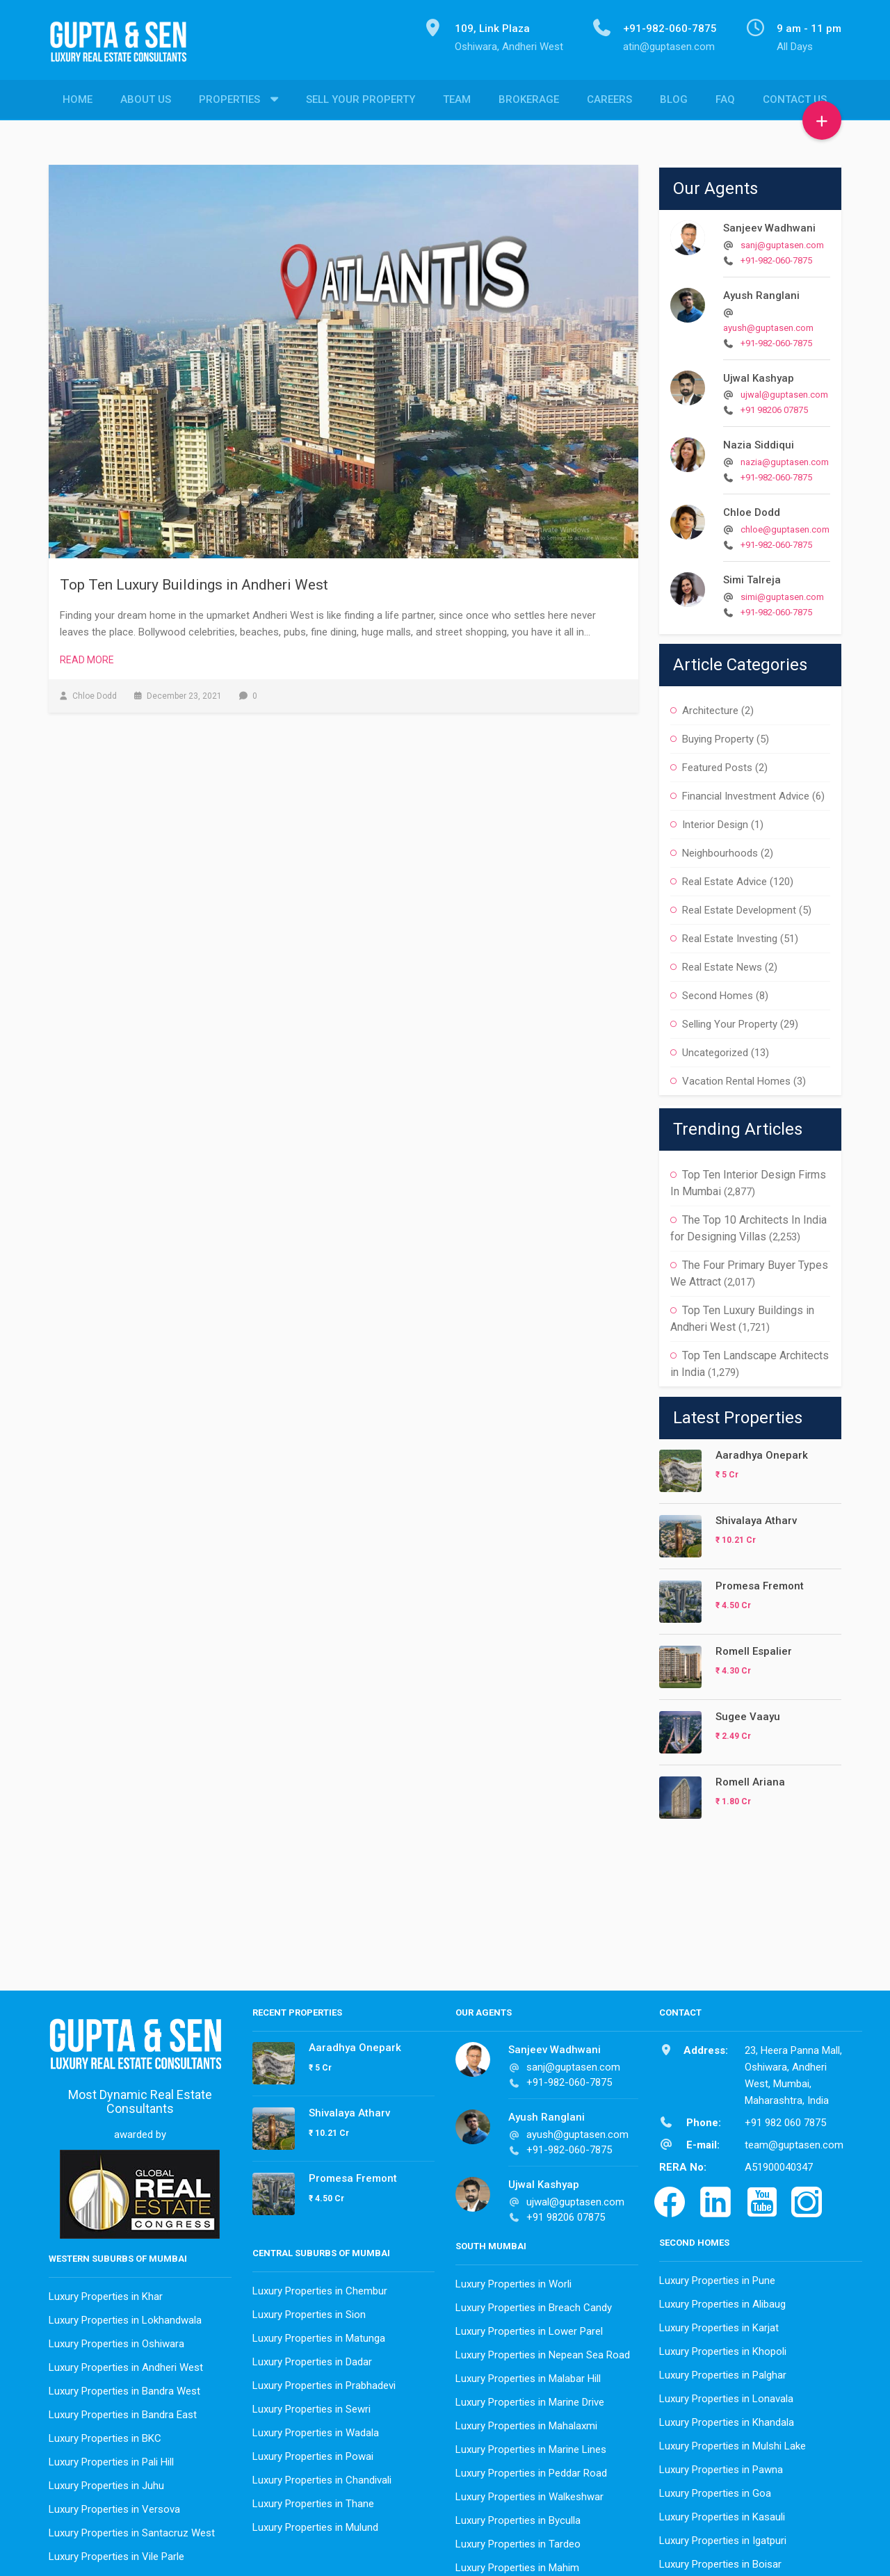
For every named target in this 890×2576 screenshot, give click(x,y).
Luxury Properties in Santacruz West (132, 2529)
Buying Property (718, 735)
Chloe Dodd (751, 509)
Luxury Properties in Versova (114, 2506)
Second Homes (717, 992)
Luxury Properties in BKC (105, 2435)
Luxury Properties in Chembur (319, 2287)
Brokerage (529, 101)
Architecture (710, 707)
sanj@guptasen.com (782, 241)
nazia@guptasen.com (785, 458)
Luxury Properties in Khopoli (722, 2348)
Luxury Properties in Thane (313, 2500)
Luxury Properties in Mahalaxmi (526, 2422)
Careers (609, 101)
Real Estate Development (739, 906)
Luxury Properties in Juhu (106, 2482)
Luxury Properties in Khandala (726, 2419)
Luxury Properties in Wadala (315, 2429)
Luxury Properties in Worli (513, 2280)
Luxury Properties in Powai (312, 2453)
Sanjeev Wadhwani (769, 224)
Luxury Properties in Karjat (719, 2324)
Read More (87, 656)
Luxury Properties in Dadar (312, 2358)
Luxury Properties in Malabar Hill (528, 2375)
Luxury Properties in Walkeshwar (529, 2493)
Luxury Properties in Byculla (518, 2517)
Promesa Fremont (759, 1582)
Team (457, 101)
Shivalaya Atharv (756, 1517)
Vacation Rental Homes (736, 1077)
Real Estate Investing (729, 935)
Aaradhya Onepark (761, 1451)
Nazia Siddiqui (758, 441)
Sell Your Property (360, 101)
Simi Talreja (752, 576)
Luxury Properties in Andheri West (126, 2364)
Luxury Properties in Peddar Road (531, 2469)
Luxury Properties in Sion (309, 2311)
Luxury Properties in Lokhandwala (125, 2316)
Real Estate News (722, 963)
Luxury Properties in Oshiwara (116, 2340)
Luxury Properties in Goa (715, 2490)
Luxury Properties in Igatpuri (722, 2537)
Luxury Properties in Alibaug (722, 2300)
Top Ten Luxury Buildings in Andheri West (194, 581)
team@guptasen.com (794, 2141)
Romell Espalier (753, 1648)
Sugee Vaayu (747, 1713)
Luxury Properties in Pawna (721, 2466)
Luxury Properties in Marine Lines (530, 2446)
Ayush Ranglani (761, 292)
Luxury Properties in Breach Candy (533, 2304)
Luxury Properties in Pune (717, 2277)
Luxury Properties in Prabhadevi (324, 2382)
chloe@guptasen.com (785, 526)
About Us (145, 101)
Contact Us (795, 101)
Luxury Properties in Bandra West (124, 2387)
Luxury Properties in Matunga (318, 2334)
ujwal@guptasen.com (784, 391)
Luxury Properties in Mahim (517, 2564)
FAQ (725, 101)
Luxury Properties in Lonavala (726, 2395)
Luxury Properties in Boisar (720, 2560)
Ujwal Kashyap (758, 374)
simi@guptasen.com (782, 593)
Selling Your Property (729, 1020)
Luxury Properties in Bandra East (123, 2411)
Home (77, 101)
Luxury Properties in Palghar (722, 2371)
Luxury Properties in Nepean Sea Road (542, 2351)
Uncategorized (715, 1049)
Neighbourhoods (720, 849)
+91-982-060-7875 (776, 257)
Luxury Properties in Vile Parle (116, 2553)
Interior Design (715, 821)
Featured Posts (717, 764)
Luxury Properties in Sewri (311, 2405)
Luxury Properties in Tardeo (518, 2540)
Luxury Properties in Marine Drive (529, 2398)
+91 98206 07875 (774, 406)
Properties (229, 101)
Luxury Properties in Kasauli (722, 2513)
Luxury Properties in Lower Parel (529, 2328)
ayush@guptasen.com (768, 324)
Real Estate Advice (724, 878)
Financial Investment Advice (745, 792)
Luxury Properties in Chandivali (321, 2476)
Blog (674, 101)
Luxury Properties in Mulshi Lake (732, 2442)
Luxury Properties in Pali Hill (111, 2458)
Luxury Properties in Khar (106, 2293)
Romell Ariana (750, 1778)
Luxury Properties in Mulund (315, 2524)
